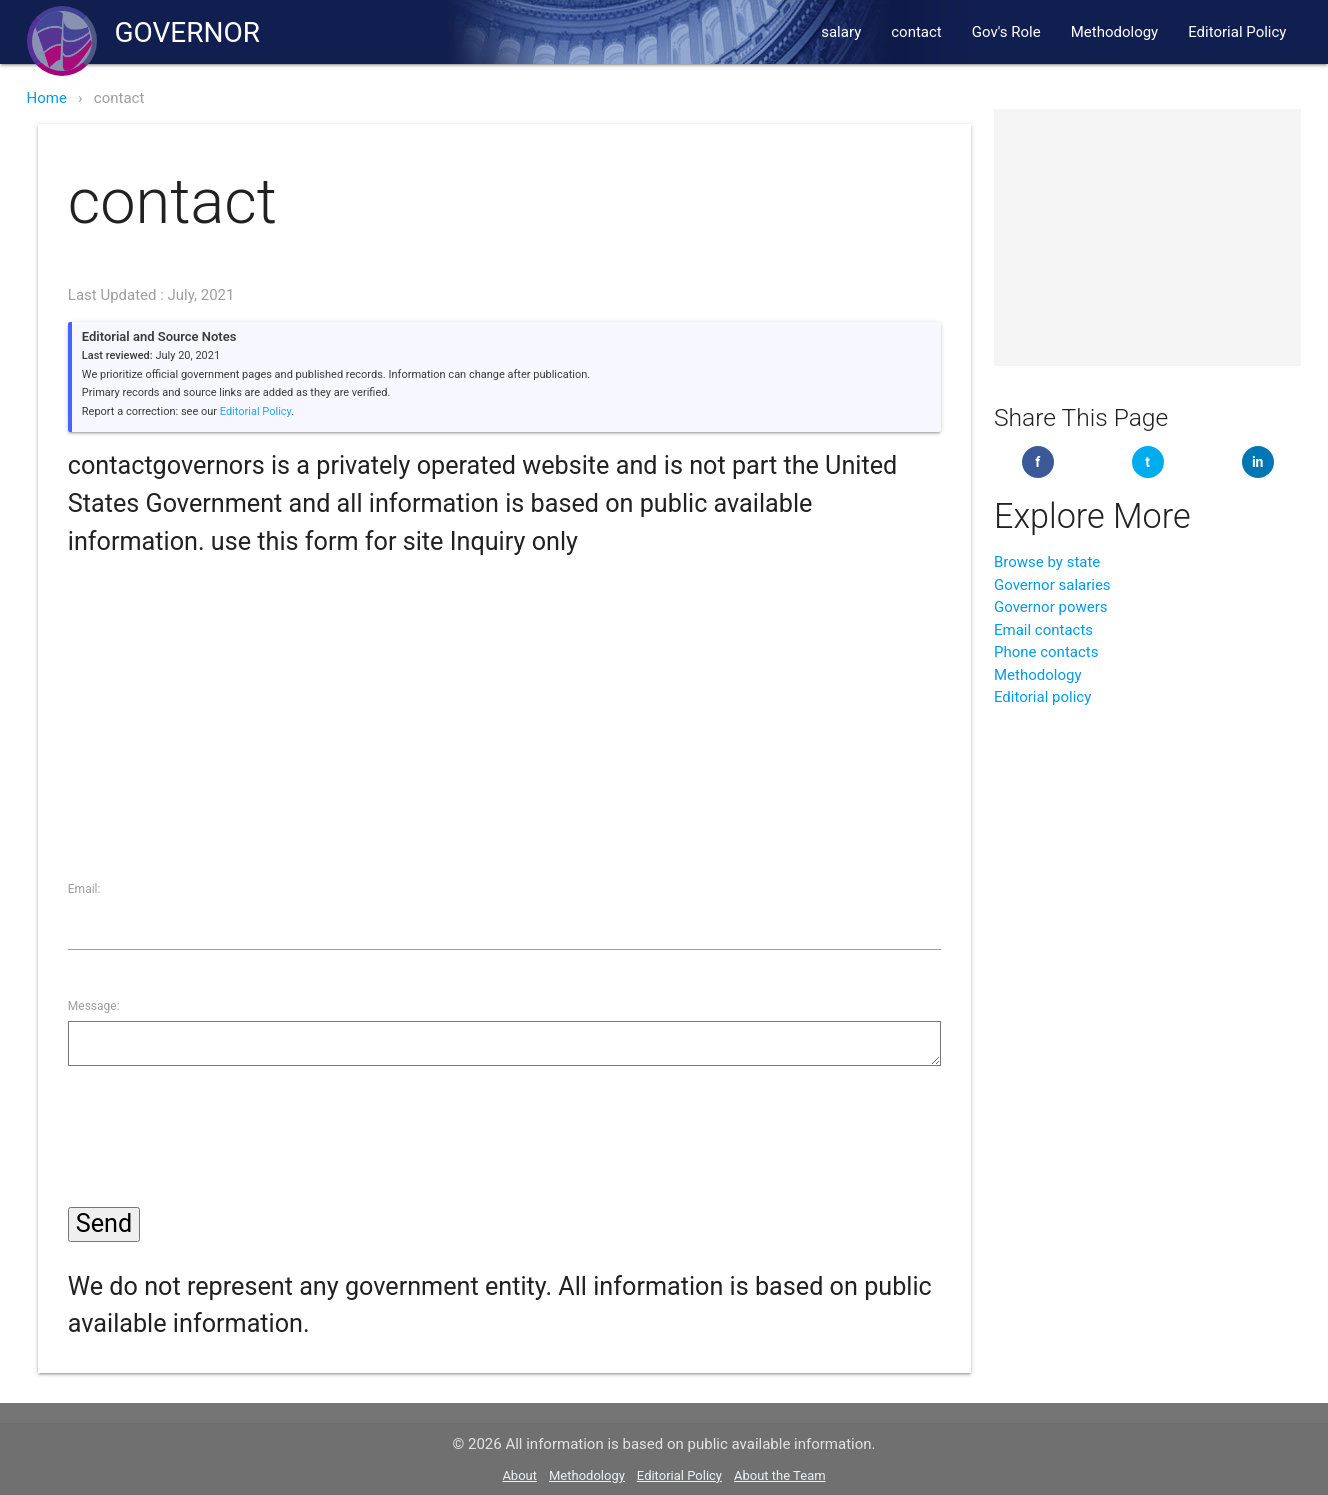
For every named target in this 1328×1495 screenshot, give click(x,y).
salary (841, 32)
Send (104, 1223)
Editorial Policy (1237, 32)
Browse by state (1047, 562)
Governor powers (1051, 607)
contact (916, 32)
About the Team (780, 1475)
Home (47, 98)
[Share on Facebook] (1038, 462)
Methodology (1115, 32)
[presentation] (220, 1141)
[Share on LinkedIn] (1258, 462)
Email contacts (1043, 630)
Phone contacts (1046, 652)
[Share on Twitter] (1148, 462)
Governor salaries (1052, 585)
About (519, 1475)
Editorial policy (1042, 697)
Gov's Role (1006, 32)
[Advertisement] (505, 701)
